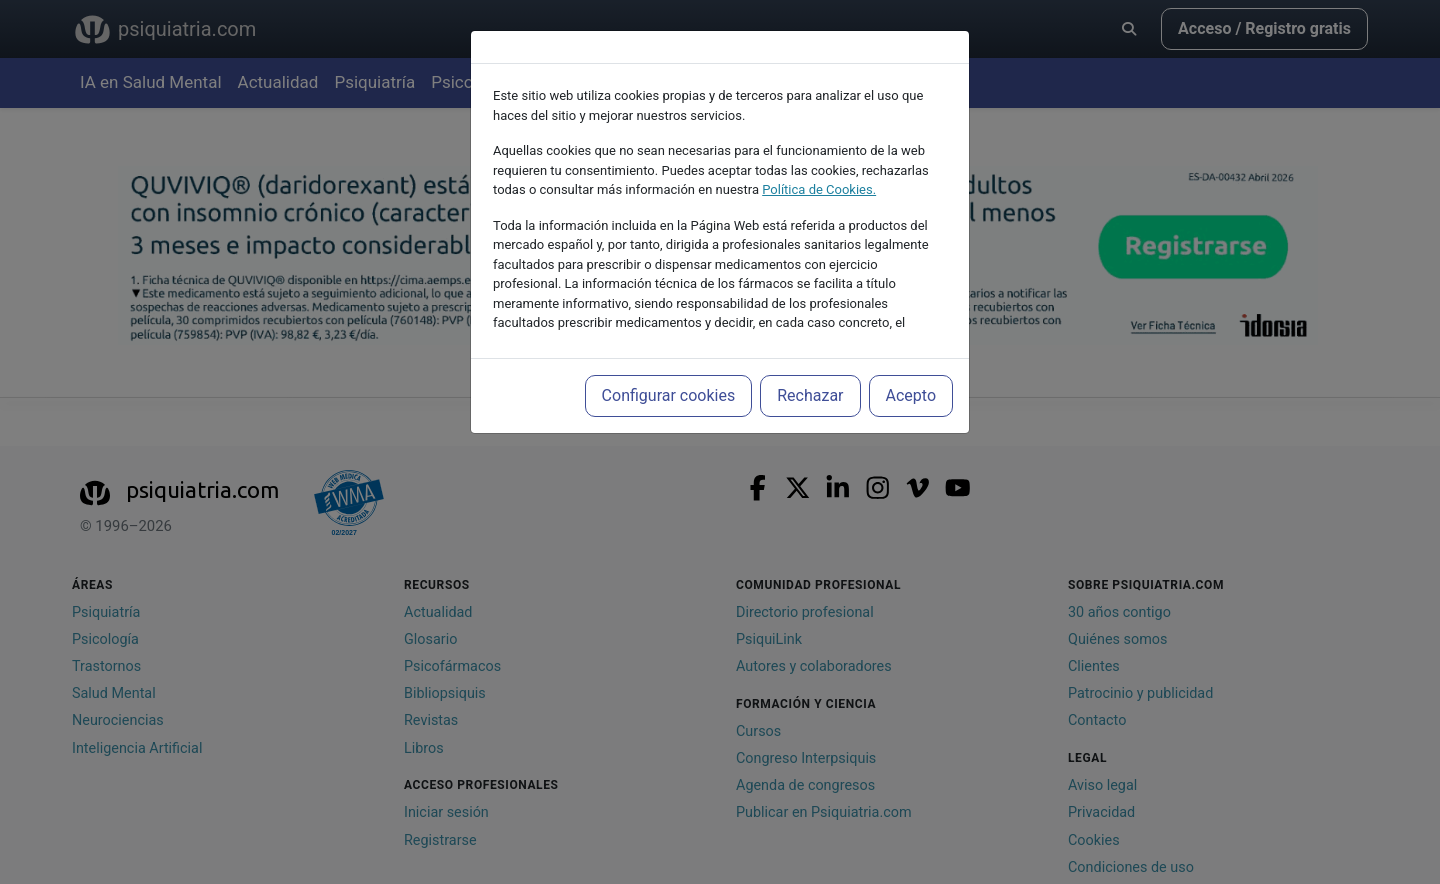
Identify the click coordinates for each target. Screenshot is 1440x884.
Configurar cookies (669, 395)
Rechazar (810, 395)
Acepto (911, 395)
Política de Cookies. (819, 189)
